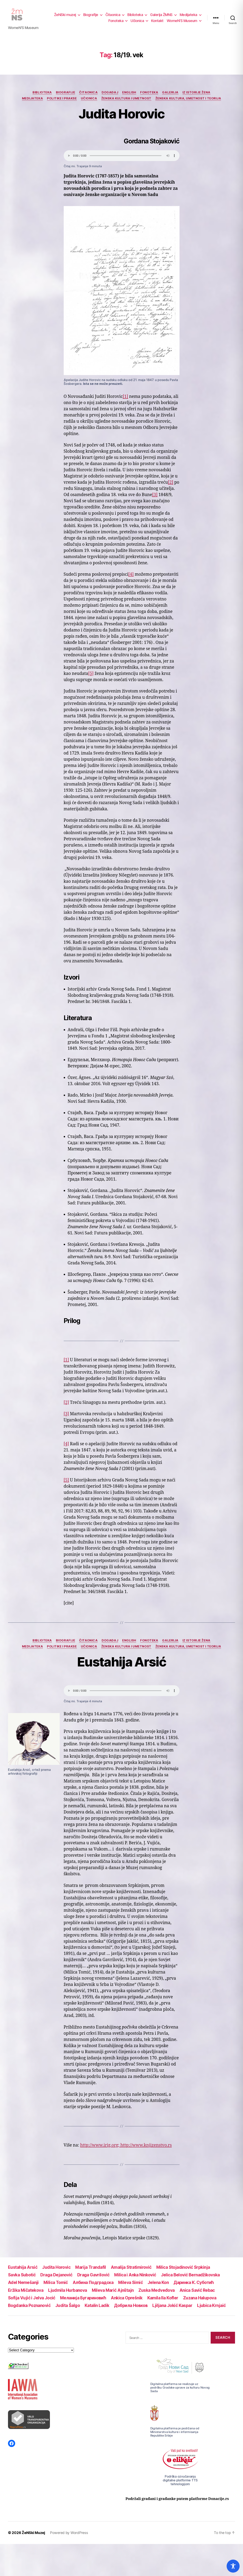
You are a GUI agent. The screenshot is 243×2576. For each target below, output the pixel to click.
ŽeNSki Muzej (33, 2533)
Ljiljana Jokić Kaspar (172, 2305)
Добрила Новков (131, 2305)
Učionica (137, 21)
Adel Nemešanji (23, 2282)
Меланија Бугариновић (83, 2297)
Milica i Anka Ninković (135, 2274)
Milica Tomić (56, 2282)
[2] (170, 482)
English (129, 92)
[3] (155, 494)
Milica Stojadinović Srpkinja (183, 2267)
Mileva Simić (130, 2282)
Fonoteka (115, 21)
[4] (131, 574)
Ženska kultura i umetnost (126, 98)
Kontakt (157, 21)
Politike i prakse (62, 98)
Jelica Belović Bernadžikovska (190, 2274)
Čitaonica (112, 15)
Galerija (170, 92)
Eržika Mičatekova (25, 2290)
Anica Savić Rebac (197, 2290)
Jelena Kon (158, 2282)
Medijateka (188, 15)
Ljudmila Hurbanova (67, 2290)
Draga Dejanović (56, 2274)
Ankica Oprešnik (126, 2297)
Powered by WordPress (69, 2533)
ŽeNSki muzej (65, 15)
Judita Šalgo (67, 2305)
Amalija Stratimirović (131, 2267)
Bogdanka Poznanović (29, 2305)
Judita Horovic (121, 113)
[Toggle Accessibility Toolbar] (233, 2566)
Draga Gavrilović (93, 2274)
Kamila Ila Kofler (162, 2297)
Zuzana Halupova (200, 2297)
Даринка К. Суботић (194, 2282)
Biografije (90, 15)
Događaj (110, 92)
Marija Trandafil (90, 2267)
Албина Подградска (93, 2282)
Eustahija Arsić (121, 1661)
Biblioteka (135, 15)
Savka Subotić (22, 2274)
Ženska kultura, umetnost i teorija (188, 98)
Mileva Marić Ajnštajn (113, 2290)
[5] (91, 673)
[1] (125, 396)
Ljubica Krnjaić (211, 2305)
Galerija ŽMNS (161, 15)
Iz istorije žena (196, 92)
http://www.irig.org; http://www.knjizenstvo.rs (126, 2145)
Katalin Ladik (97, 2305)
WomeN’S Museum (182, 21)
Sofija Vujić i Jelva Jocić (31, 2297)
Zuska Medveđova (156, 2290)
